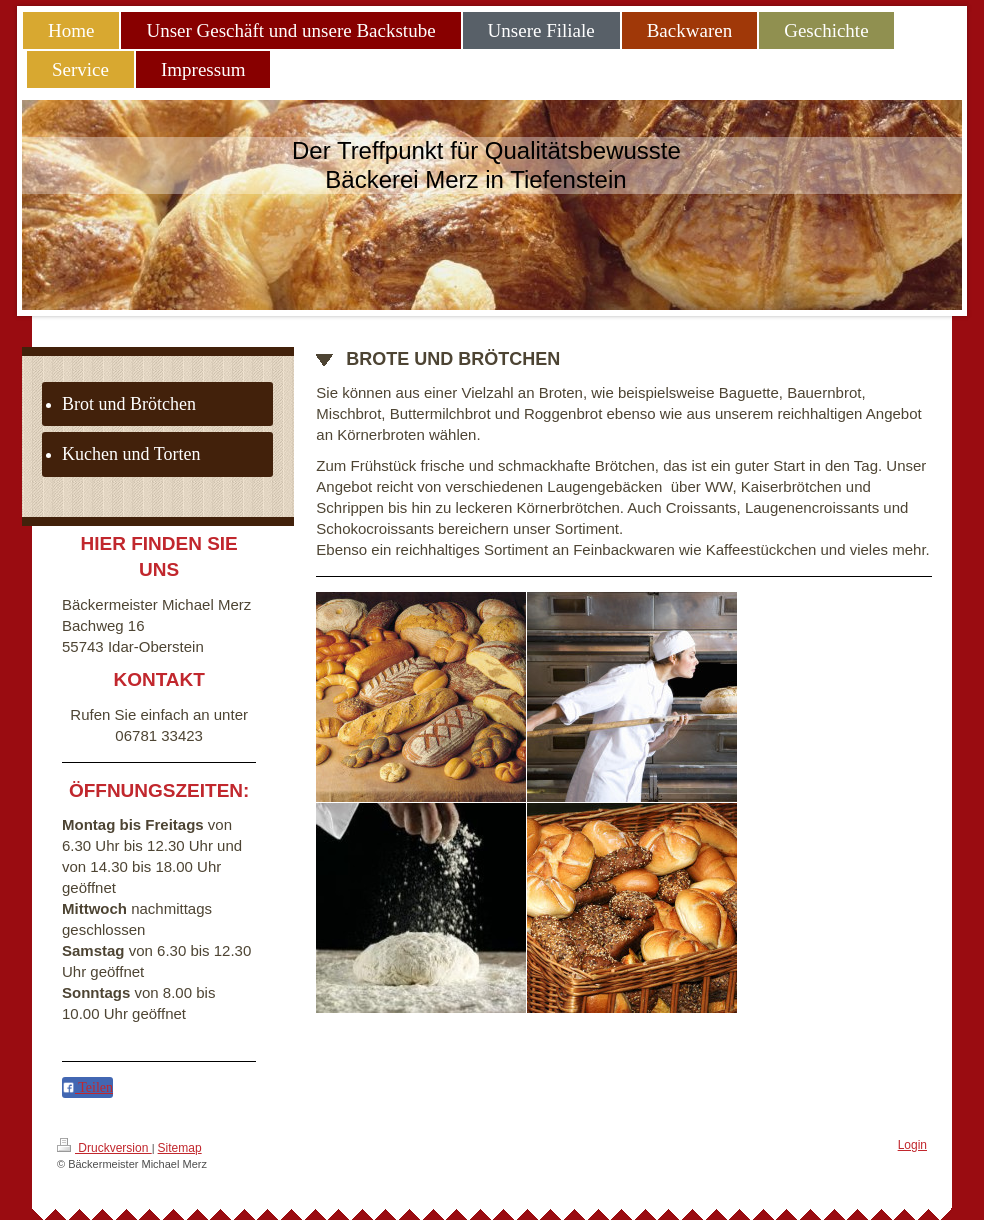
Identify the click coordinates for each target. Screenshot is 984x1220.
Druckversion (104, 1146)
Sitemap (180, 1148)
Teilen (87, 1087)
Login (912, 1145)
